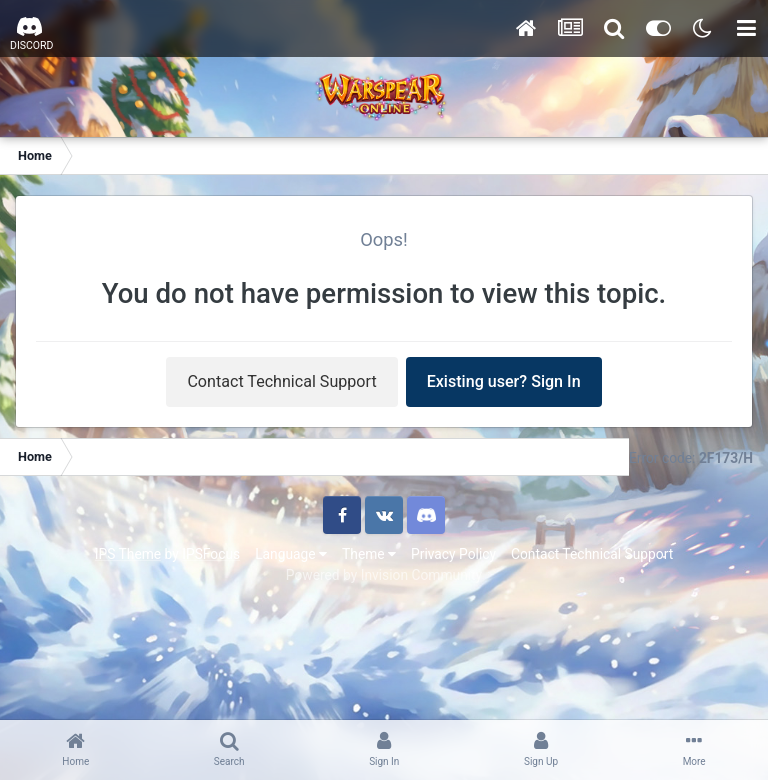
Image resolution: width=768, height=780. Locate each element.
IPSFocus (211, 554)
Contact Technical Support (281, 381)
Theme (369, 554)
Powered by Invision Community (384, 575)
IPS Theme (128, 554)
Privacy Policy (453, 554)
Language (291, 554)
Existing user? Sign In (504, 381)
